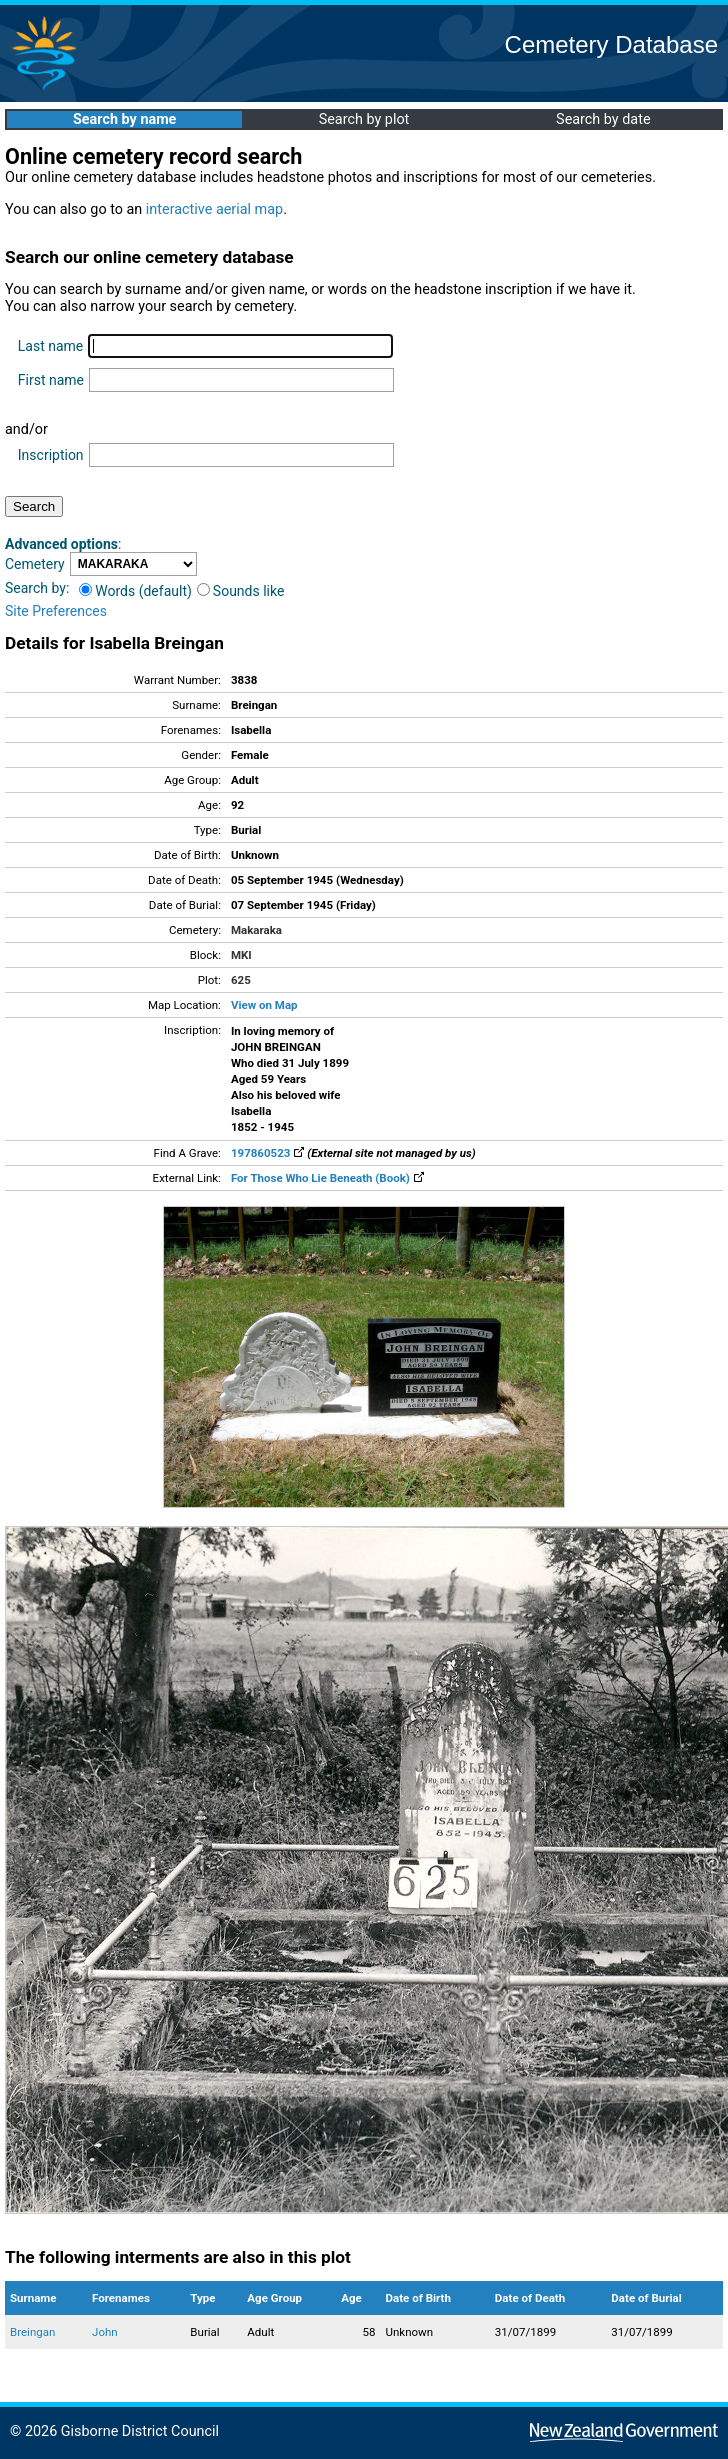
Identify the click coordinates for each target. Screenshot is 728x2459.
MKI (241, 955)
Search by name (124, 119)
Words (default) (135, 591)
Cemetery (35, 564)
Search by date (603, 119)
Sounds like (241, 591)
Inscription (51, 455)
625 (241, 980)
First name (51, 380)
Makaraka (256, 930)
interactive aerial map (214, 209)
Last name (50, 346)
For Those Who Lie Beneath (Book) (327, 1178)
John (105, 2332)
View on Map (264, 1005)
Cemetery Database (611, 44)
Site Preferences (56, 611)
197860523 (267, 1153)
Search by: (37, 588)
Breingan (32, 2332)
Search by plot (364, 119)
